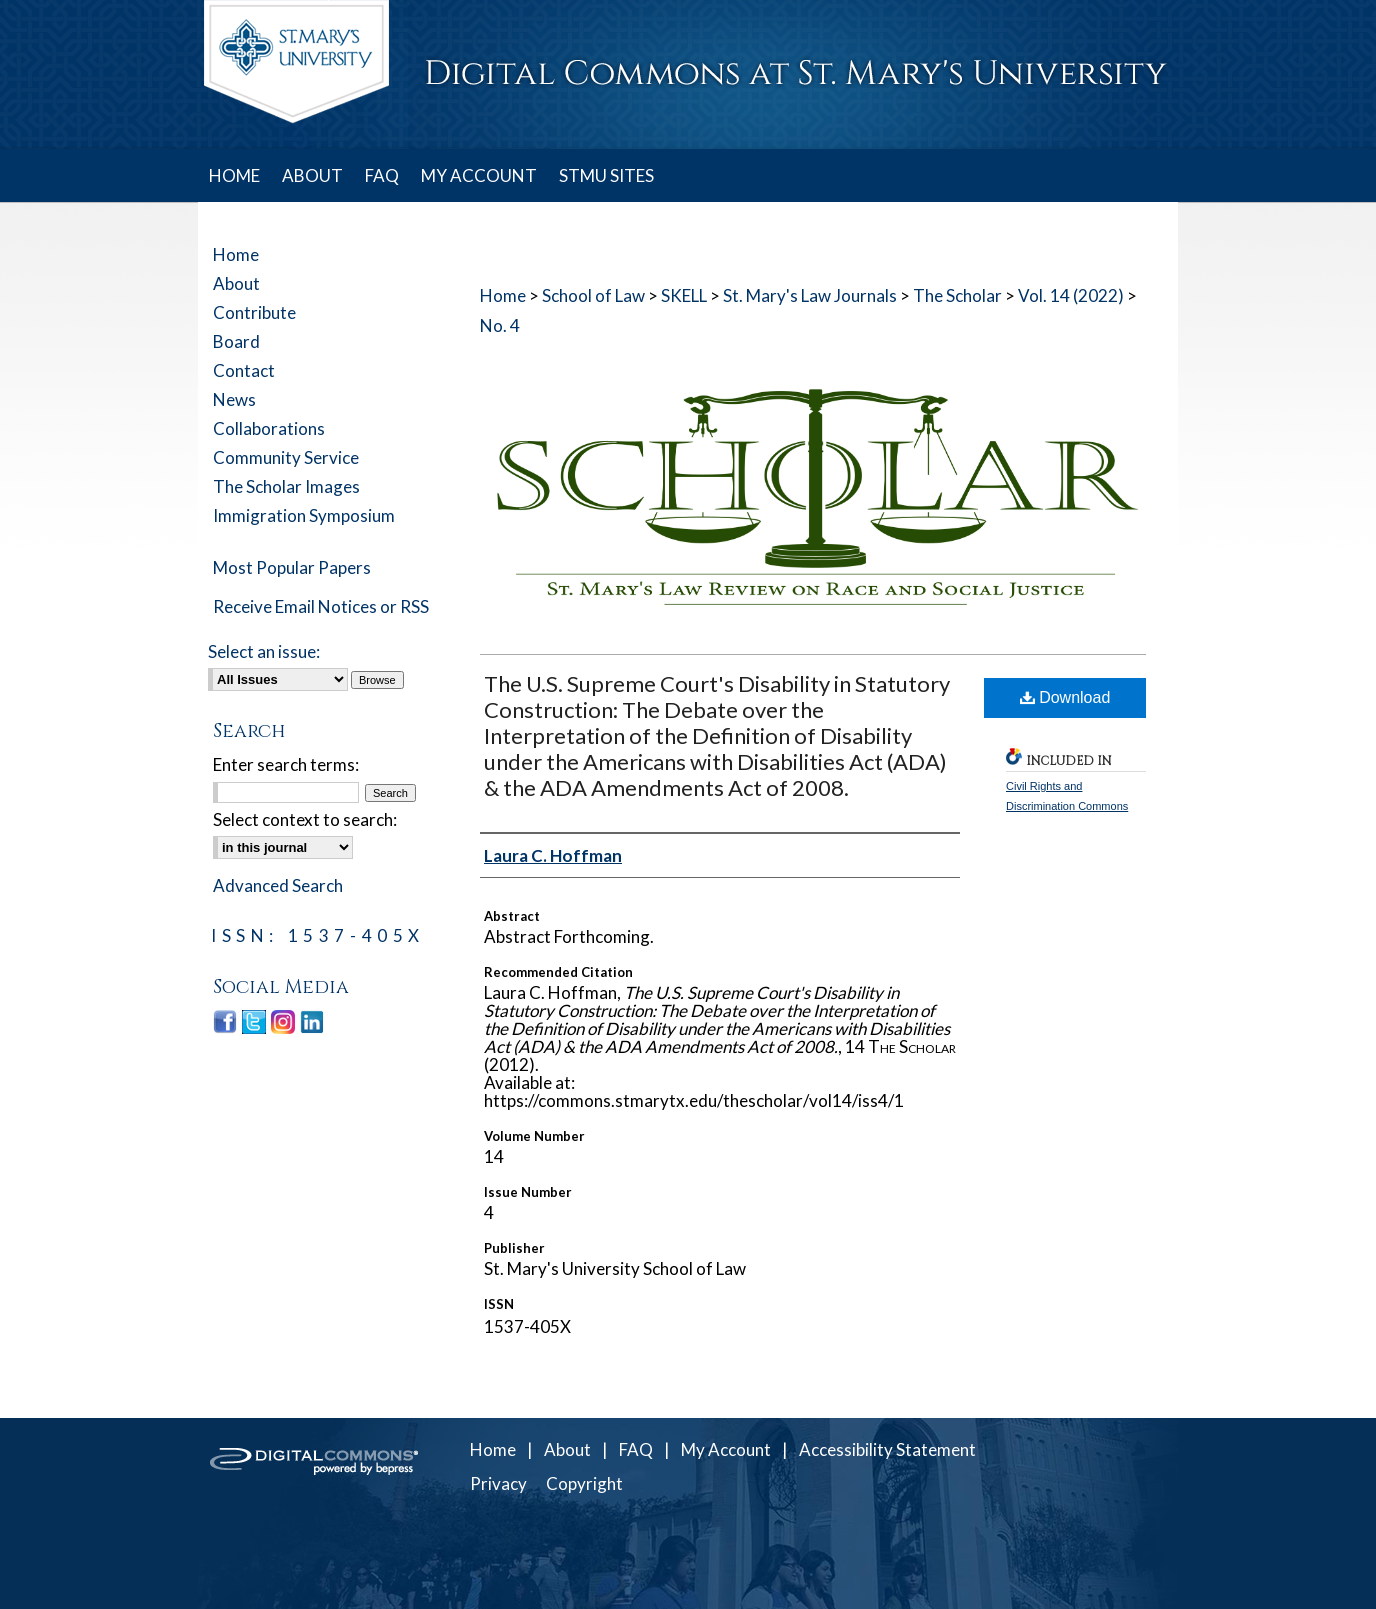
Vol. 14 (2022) (1071, 295)
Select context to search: (305, 819)
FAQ (636, 1449)
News (234, 399)
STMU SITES (606, 175)
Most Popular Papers (292, 567)
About (236, 283)
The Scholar (957, 295)
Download (1065, 697)
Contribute (254, 312)
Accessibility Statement (887, 1449)
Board (236, 341)
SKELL (684, 295)
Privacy (498, 1483)
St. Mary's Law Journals (810, 295)
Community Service (286, 457)
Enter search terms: (286, 764)
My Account (726, 1449)
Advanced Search (278, 885)
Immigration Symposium (304, 515)
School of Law (593, 295)
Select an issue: (264, 651)
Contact (244, 370)
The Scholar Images (286, 486)
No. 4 (500, 325)
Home (503, 295)
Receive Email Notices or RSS (321, 606)
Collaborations (269, 428)
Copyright (584, 1483)
